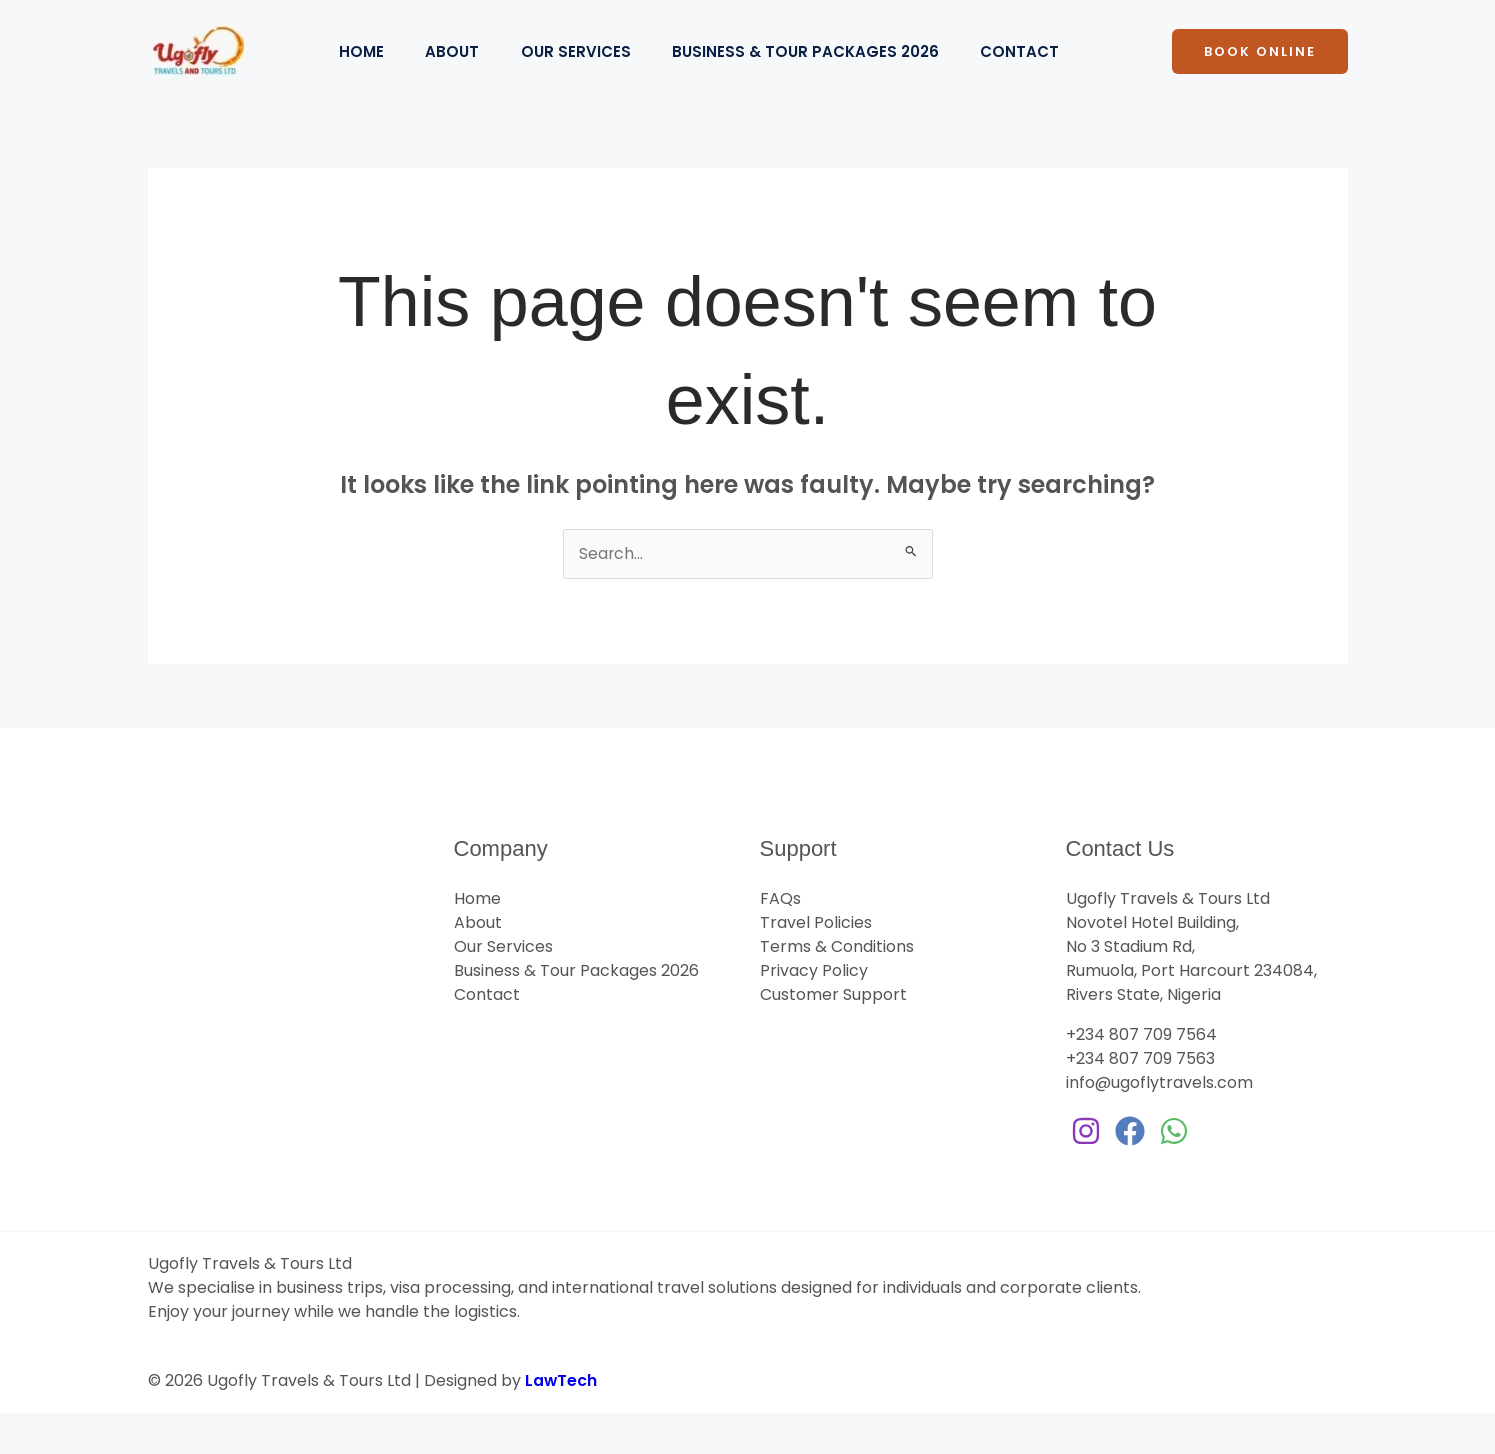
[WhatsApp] (1174, 1172)
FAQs (780, 939)
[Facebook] (1130, 1172)
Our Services (593, 71)
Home (365, 71)
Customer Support (833, 1035)
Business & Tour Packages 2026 (829, 71)
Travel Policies (816, 963)
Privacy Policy (814, 1011)
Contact (1050, 71)
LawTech (561, 1421)
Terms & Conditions (837, 987)
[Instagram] (1086, 1172)
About (463, 71)
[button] (1260, 72)
